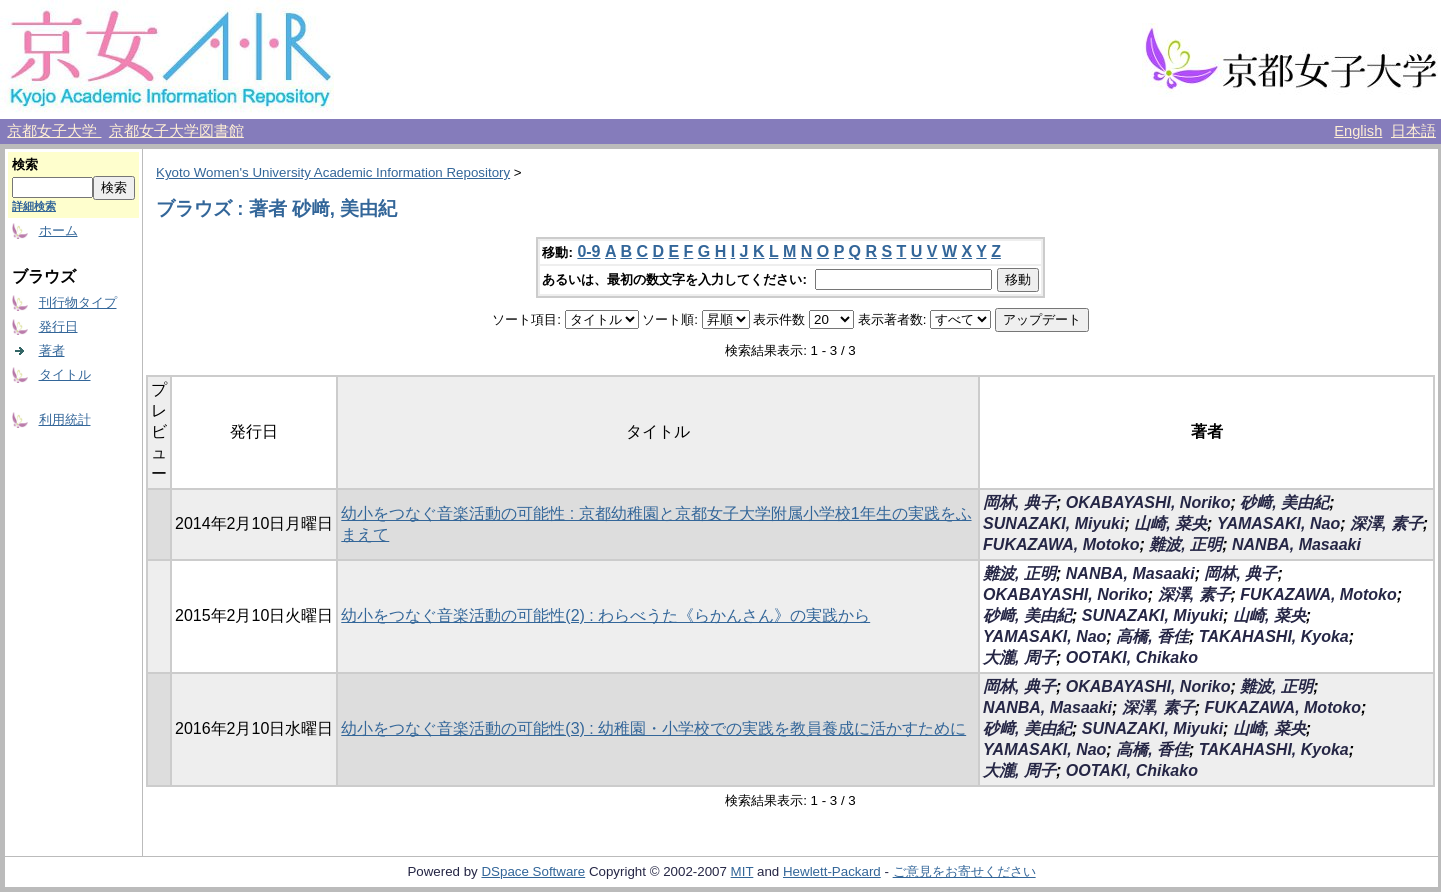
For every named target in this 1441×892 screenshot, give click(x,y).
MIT (742, 871)
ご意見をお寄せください (964, 871)
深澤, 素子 (1386, 523)
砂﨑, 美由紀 (1284, 502)
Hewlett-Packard (832, 871)
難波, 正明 (1185, 544)
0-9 (588, 251)
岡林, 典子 (1019, 502)
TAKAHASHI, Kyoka (1274, 636)
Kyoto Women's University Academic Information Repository (333, 172)
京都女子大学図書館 (176, 131)
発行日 (58, 326)
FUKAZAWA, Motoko (1061, 544)
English (1358, 131)
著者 (52, 350)
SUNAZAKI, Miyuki (1053, 523)
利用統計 (65, 419)
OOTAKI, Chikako (1132, 657)
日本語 (1413, 131)
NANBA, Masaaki (1296, 544)
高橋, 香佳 (1152, 636)
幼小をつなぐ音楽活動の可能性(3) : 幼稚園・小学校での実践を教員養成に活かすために (653, 728)
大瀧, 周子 (1019, 657)
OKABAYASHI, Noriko (1148, 502)
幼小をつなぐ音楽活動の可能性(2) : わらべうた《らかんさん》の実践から (605, 615)
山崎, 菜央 (1170, 523)
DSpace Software (533, 871)
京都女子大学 (54, 131)
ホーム (58, 230)
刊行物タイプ (78, 302)
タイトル (65, 374)
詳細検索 (34, 206)
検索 (25, 164)
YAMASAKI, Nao (1278, 523)
